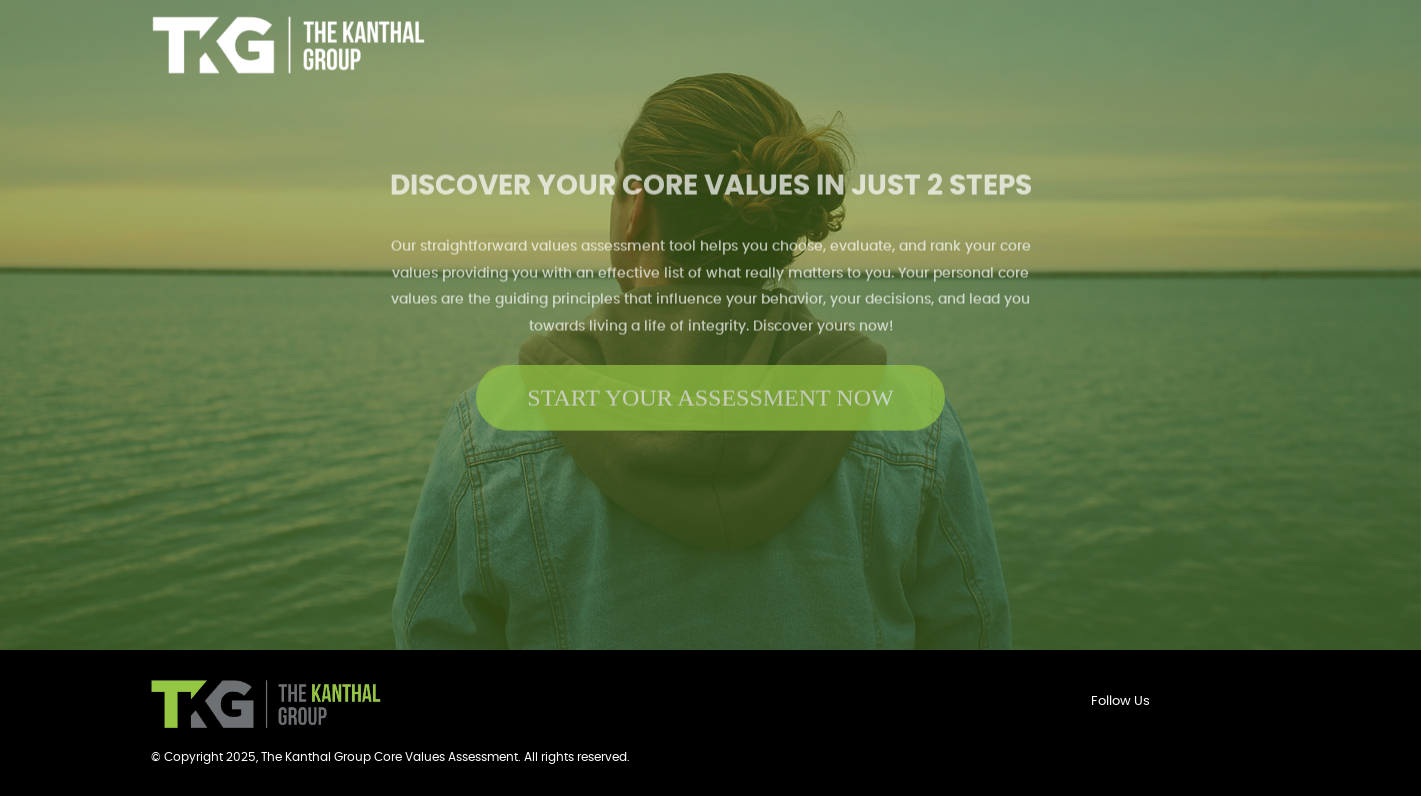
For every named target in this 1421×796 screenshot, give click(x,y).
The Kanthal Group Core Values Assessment (389, 757)
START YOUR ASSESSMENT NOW (710, 392)
